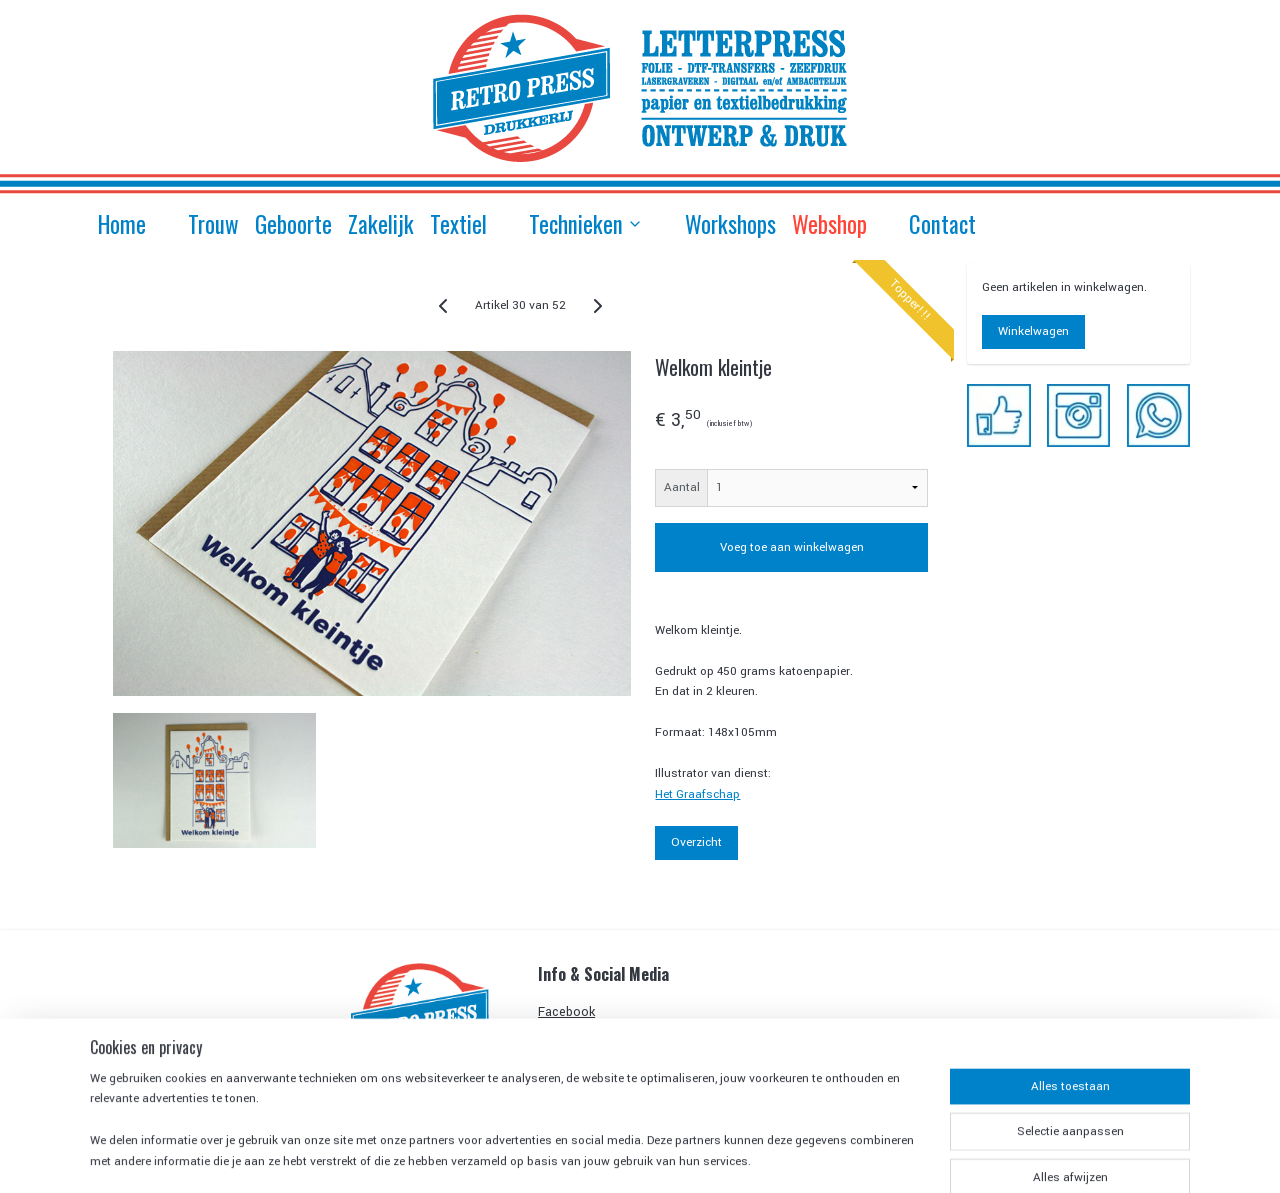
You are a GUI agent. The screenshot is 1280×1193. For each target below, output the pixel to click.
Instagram (566, 1034)
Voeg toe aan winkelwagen (791, 547)
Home (122, 224)
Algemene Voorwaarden (607, 1079)
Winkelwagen (1033, 331)
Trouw (213, 224)
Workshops (730, 224)
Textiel (458, 224)
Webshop (829, 224)
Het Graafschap (697, 794)
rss (729, 1156)
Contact (942, 224)
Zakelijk (381, 224)
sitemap (694, 1156)
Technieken (586, 224)
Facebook (566, 1012)
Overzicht (696, 842)
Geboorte (293, 224)
